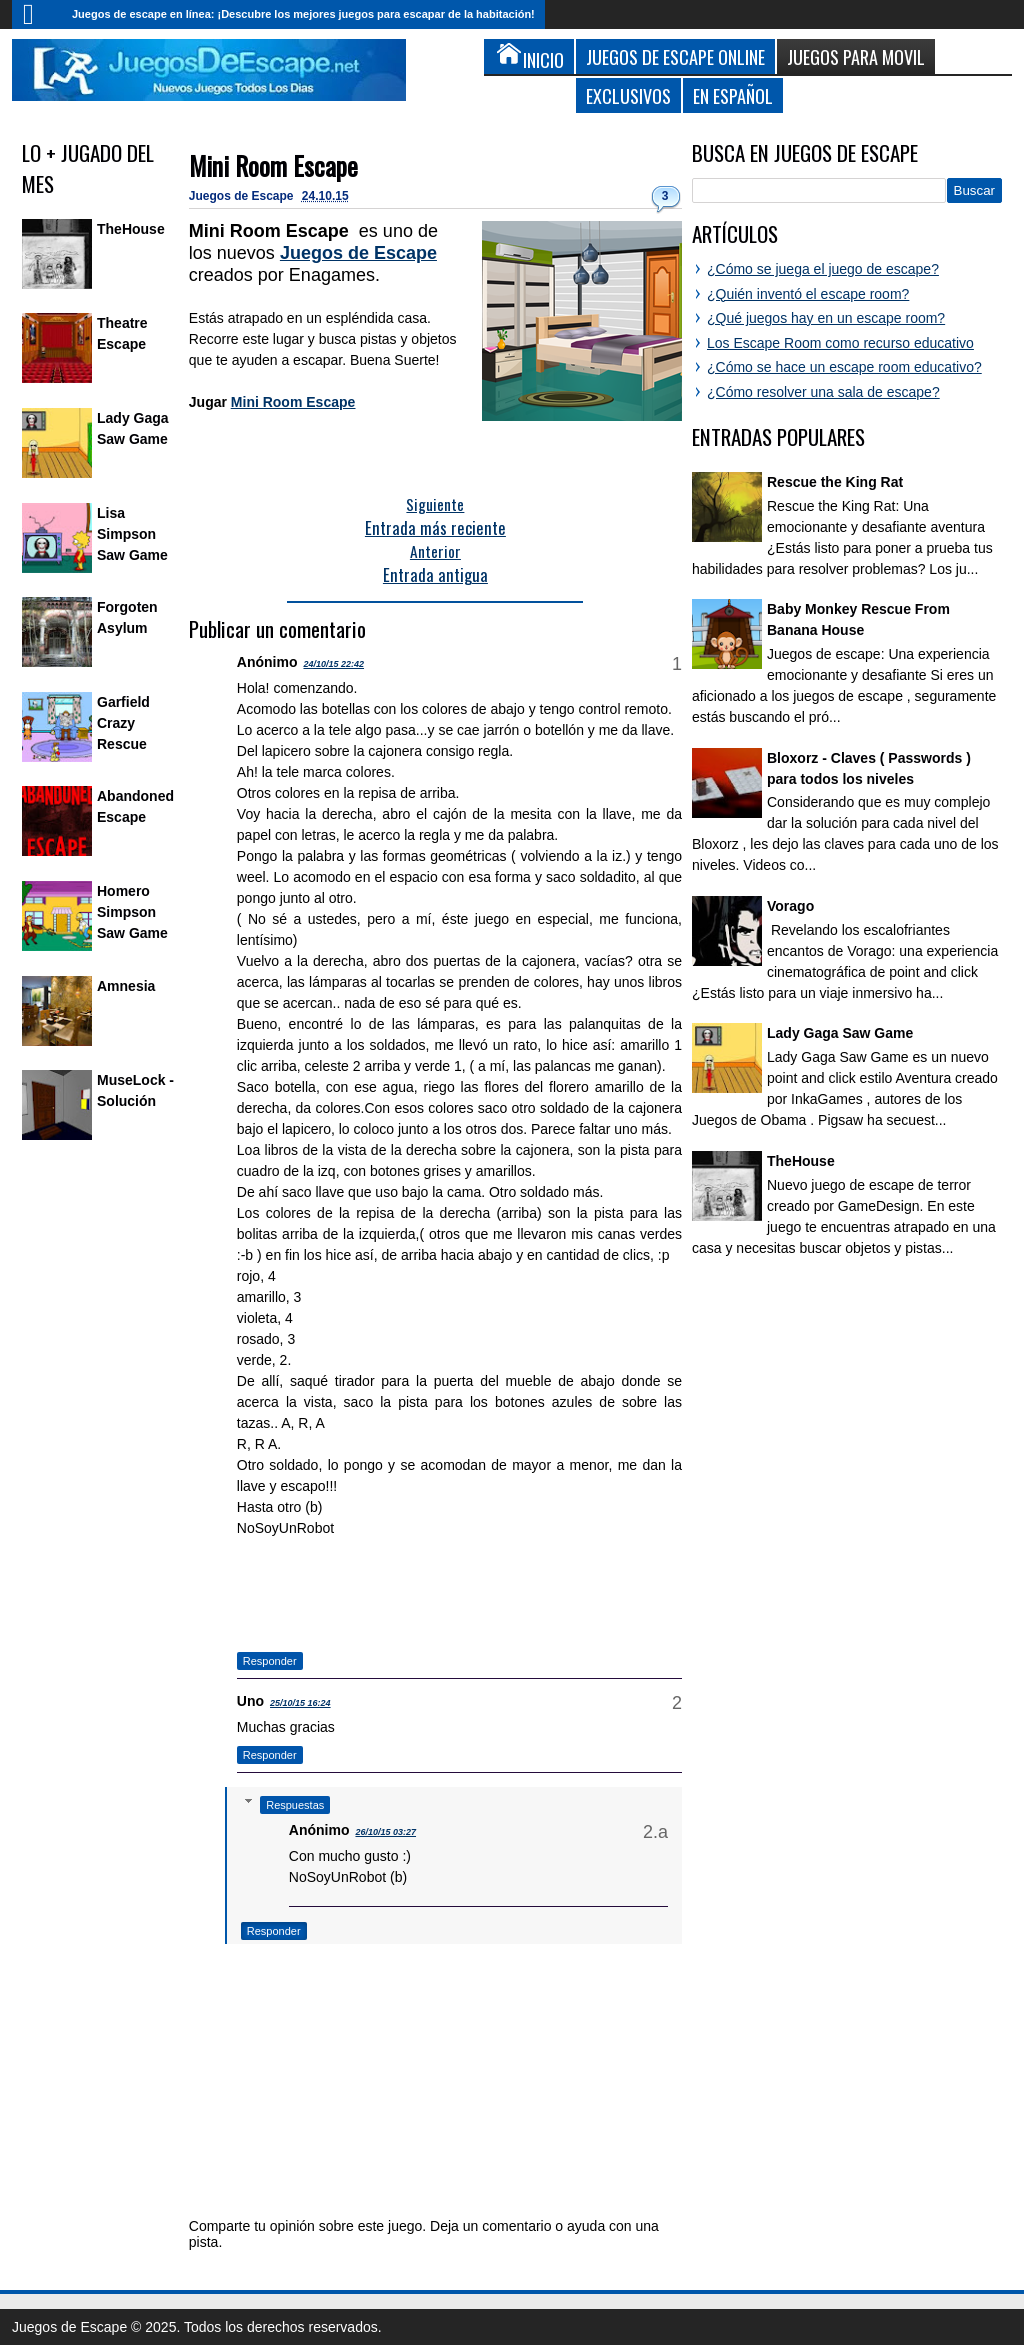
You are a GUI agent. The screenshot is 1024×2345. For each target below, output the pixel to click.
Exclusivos (628, 95)
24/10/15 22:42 (333, 664)
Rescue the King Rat (835, 482)
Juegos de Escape (243, 196)
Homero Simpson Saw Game (132, 912)
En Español (733, 95)
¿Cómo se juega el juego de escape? (823, 269)
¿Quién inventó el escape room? (808, 294)
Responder (270, 1661)
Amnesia (126, 986)
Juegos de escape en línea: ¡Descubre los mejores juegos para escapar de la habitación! (303, 14)
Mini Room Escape (273, 165)
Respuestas (295, 1805)
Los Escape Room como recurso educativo (840, 343)
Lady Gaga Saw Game (840, 1033)
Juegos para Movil (856, 56)
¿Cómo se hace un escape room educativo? (844, 367)
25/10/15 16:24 (300, 1703)
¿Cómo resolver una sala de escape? (823, 392)
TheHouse (131, 229)
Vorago (790, 906)
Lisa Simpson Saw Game (132, 534)
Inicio (37, 14)
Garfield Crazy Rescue (123, 723)
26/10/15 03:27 (385, 1832)
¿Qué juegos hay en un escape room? (826, 318)
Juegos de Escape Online (675, 56)
